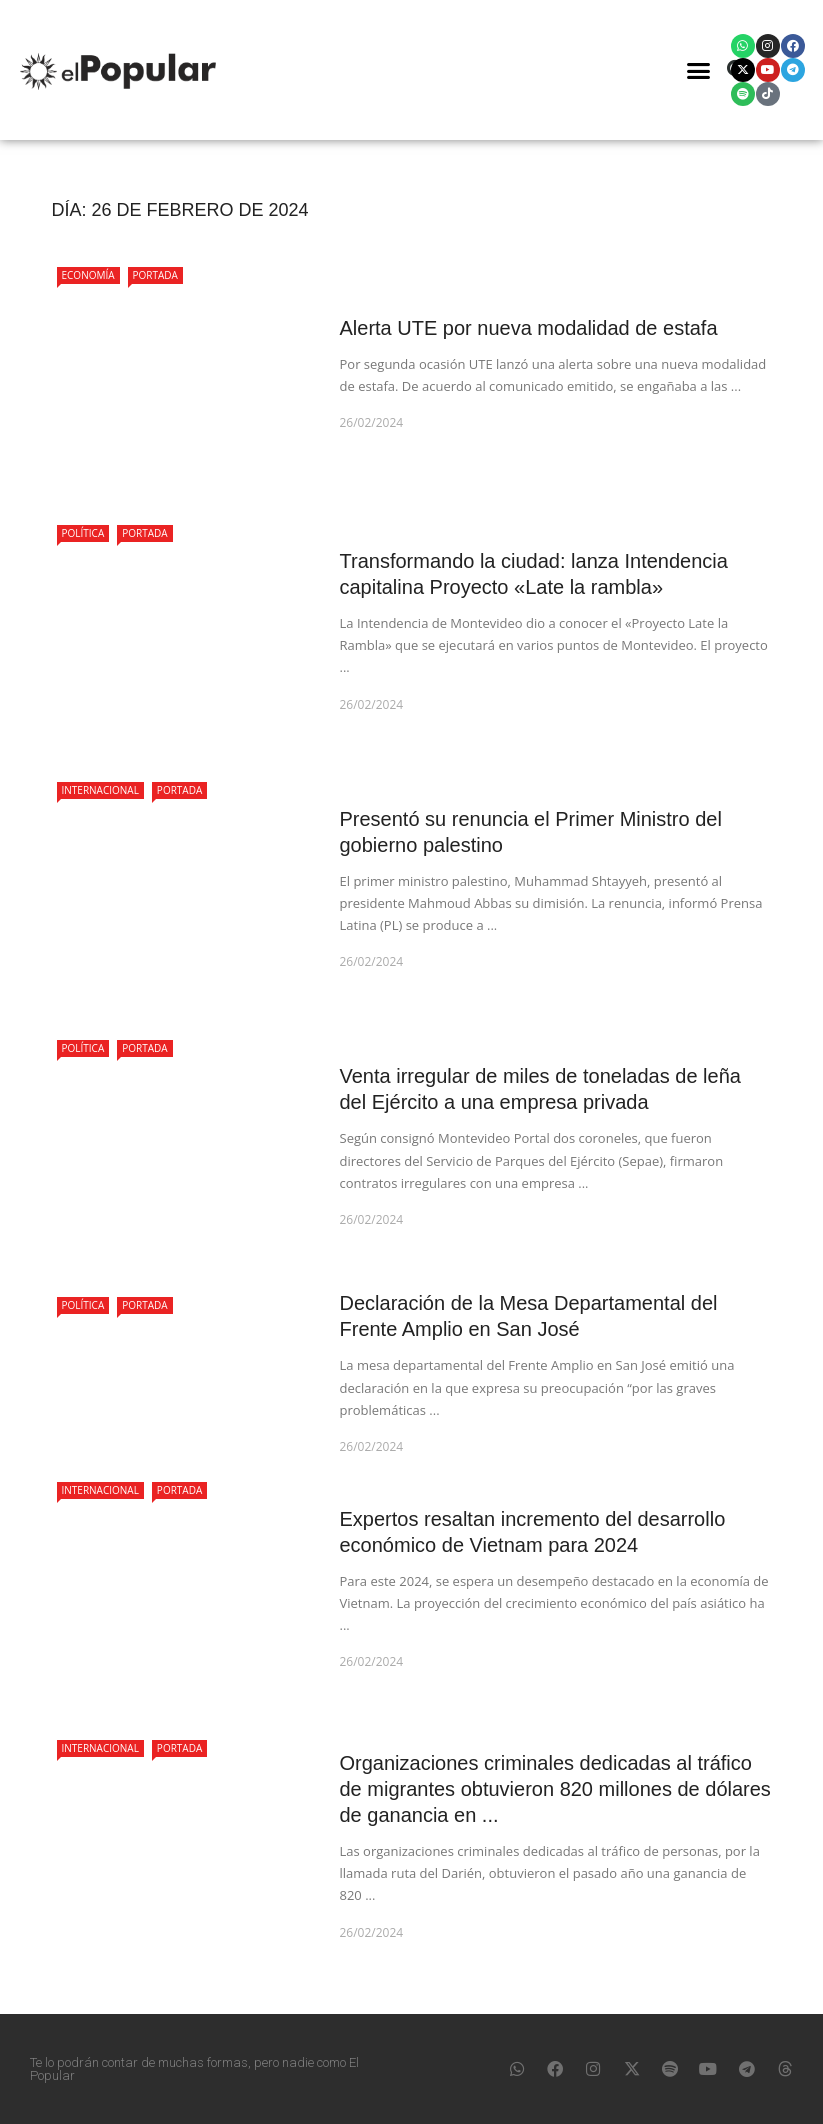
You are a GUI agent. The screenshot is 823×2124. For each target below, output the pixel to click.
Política (83, 533)
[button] (698, 70)
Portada (155, 275)
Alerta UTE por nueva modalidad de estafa (529, 328)
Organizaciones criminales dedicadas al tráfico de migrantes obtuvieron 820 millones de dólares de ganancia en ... (555, 1789)
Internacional (100, 790)
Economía (88, 275)
